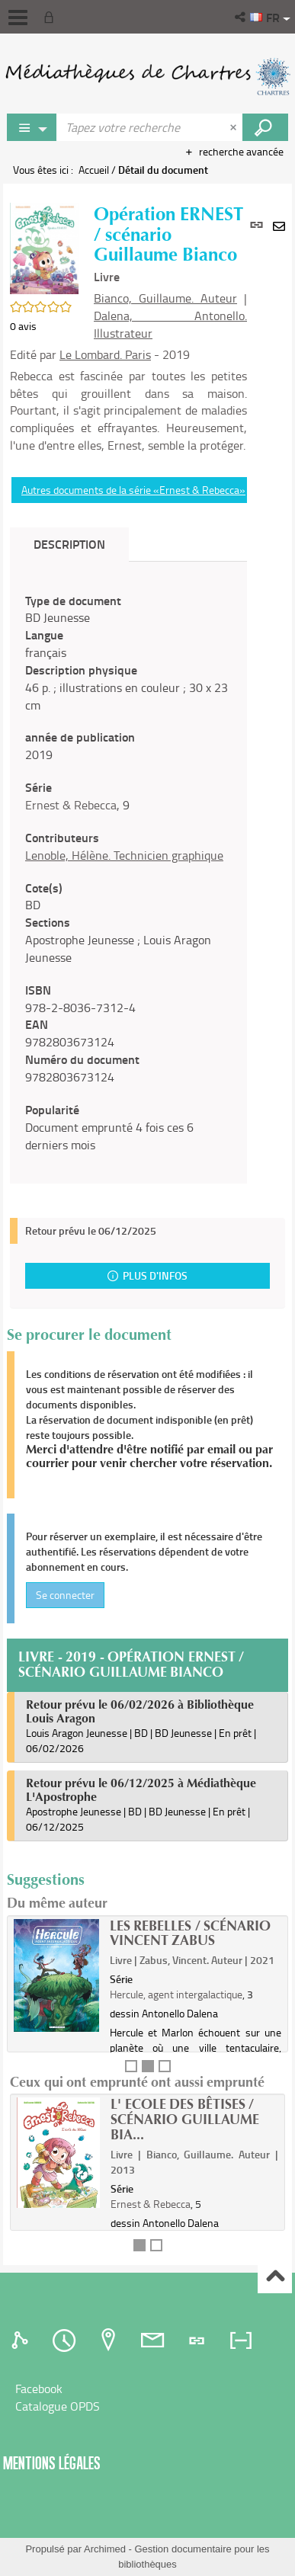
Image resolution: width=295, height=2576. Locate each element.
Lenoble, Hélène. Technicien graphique (124, 855)
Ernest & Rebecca (71, 804)
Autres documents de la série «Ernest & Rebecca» (133, 489)
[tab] (22, 2340)
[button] (241, 17)
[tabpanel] (128, 873)
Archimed (105, 2549)
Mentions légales (52, 2463)
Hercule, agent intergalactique (176, 1994)
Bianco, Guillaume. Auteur (165, 298)
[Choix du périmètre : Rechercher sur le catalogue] (32, 127)
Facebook (39, 2388)
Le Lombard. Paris (105, 354)
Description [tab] (69, 544)
